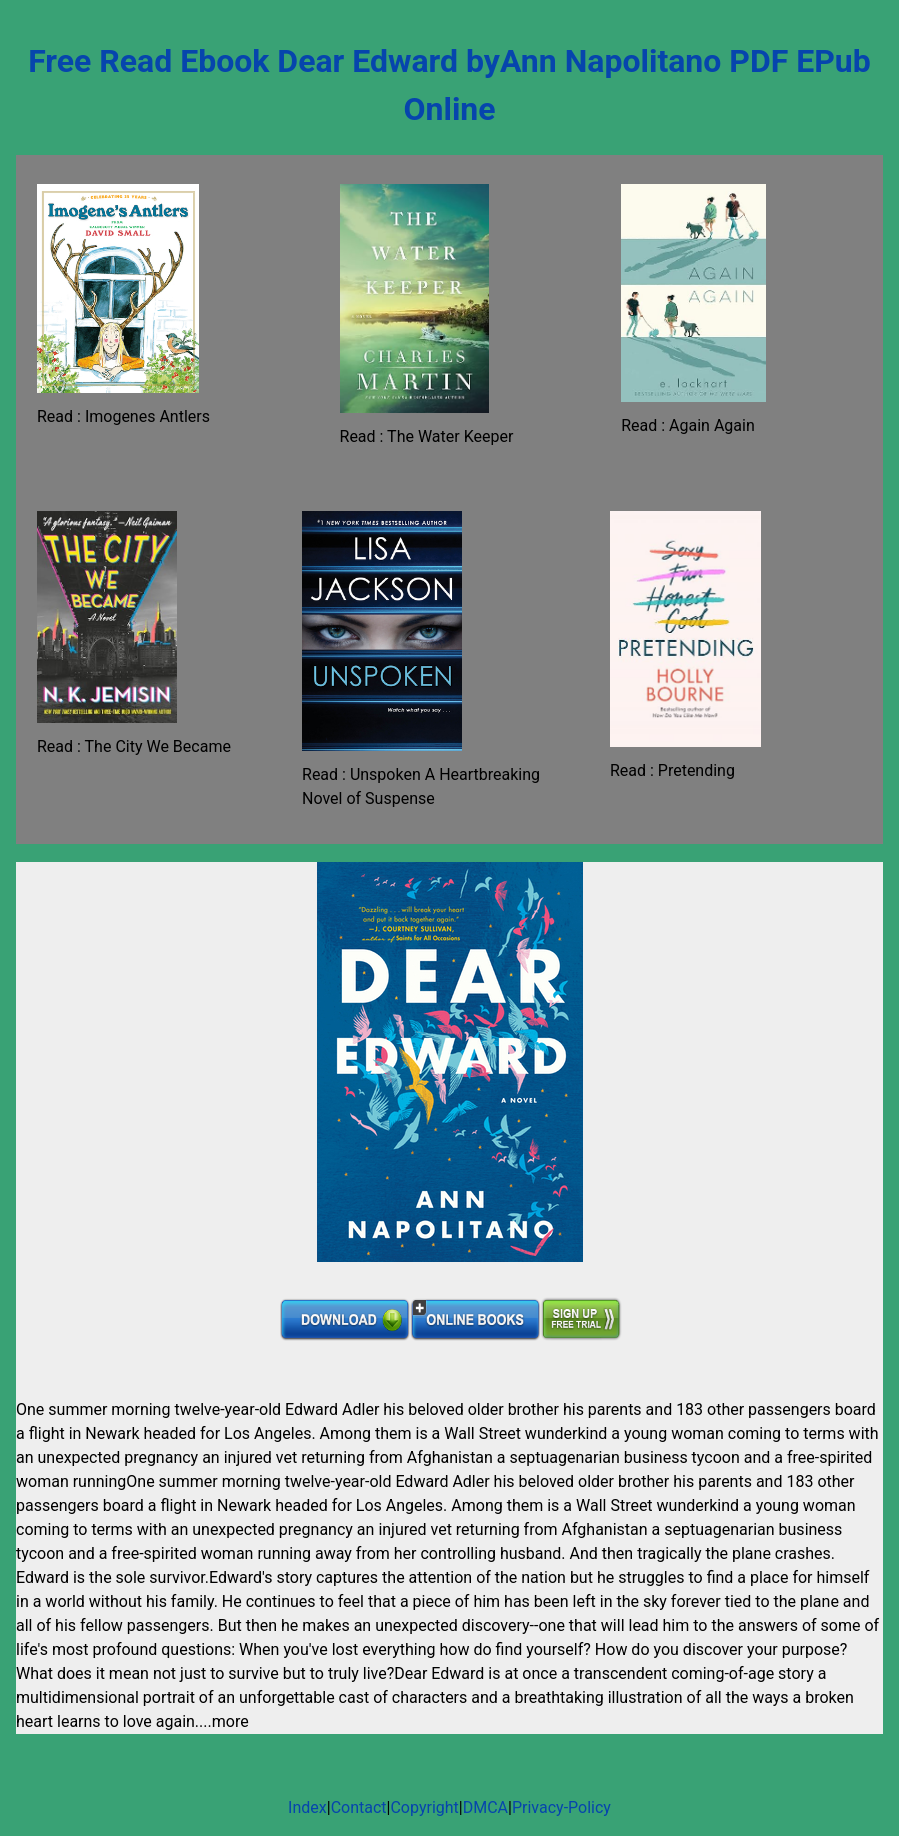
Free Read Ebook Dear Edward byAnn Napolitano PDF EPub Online (449, 85)
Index (307, 1807)
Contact (359, 1807)
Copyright (424, 1807)
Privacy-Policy (561, 1807)
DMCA (485, 1807)
